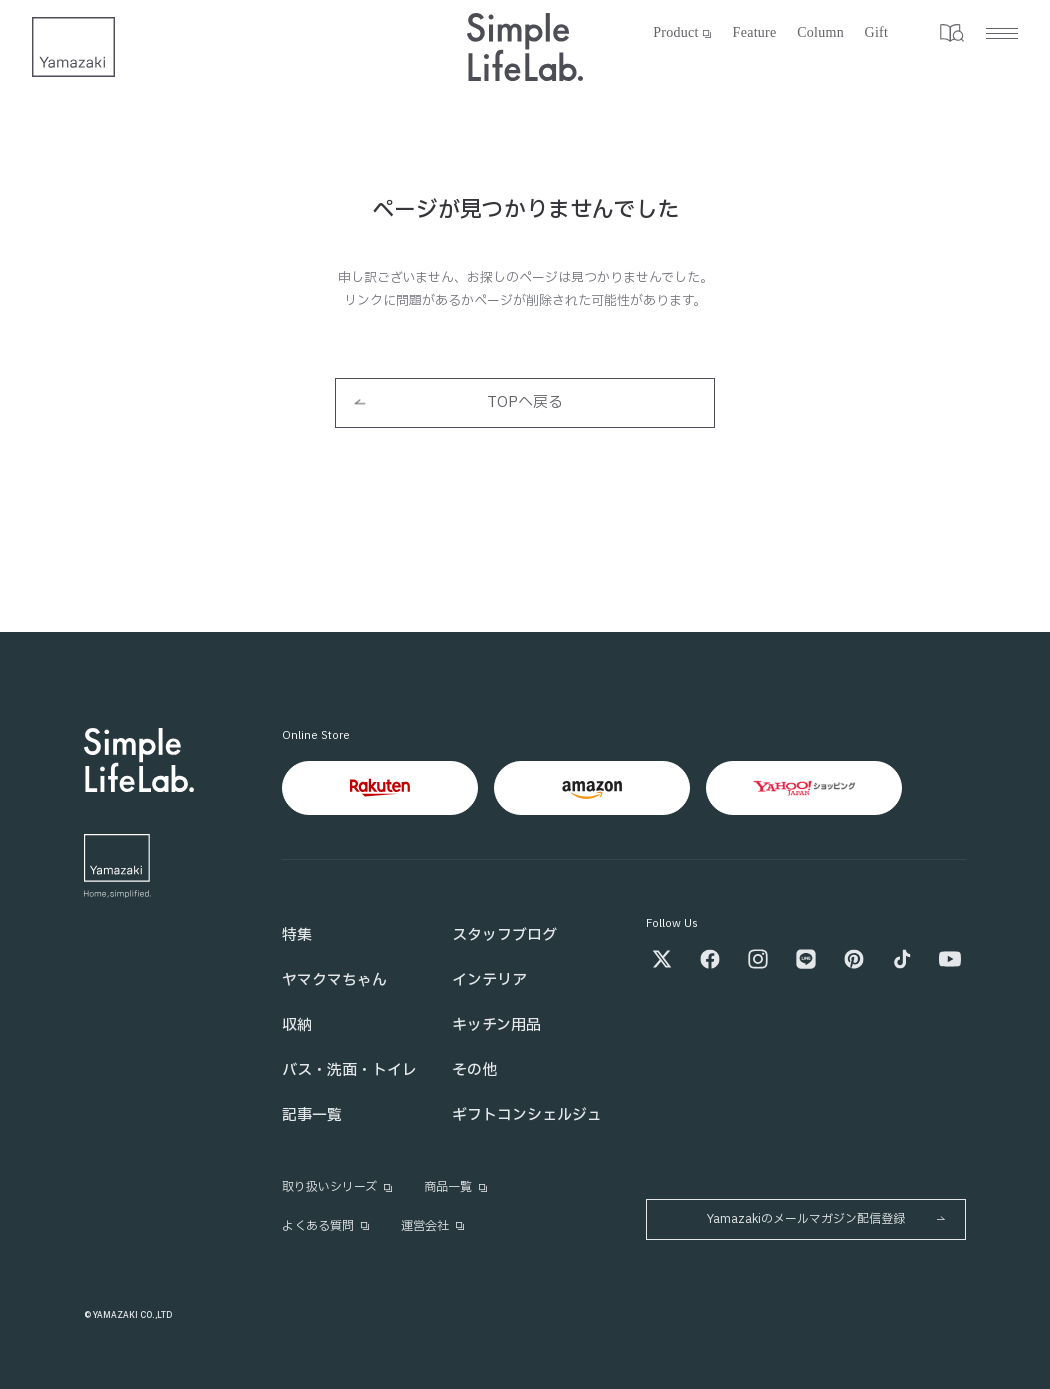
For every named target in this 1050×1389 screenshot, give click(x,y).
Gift (877, 32)
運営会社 (433, 1226)
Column (820, 32)
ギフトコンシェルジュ (527, 1115)
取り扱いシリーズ (338, 1187)
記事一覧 (312, 1115)
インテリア (489, 980)
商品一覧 (456, 1187)
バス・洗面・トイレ (349, 1070)
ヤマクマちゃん (334, 980)
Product (684, 32)
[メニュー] (977, 33)
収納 (297, 1025)
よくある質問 (326, 1226)
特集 (297, 935)
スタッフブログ (504, 935)
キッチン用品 (496, 1025)
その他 (474, 1070)
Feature (755, 32)
